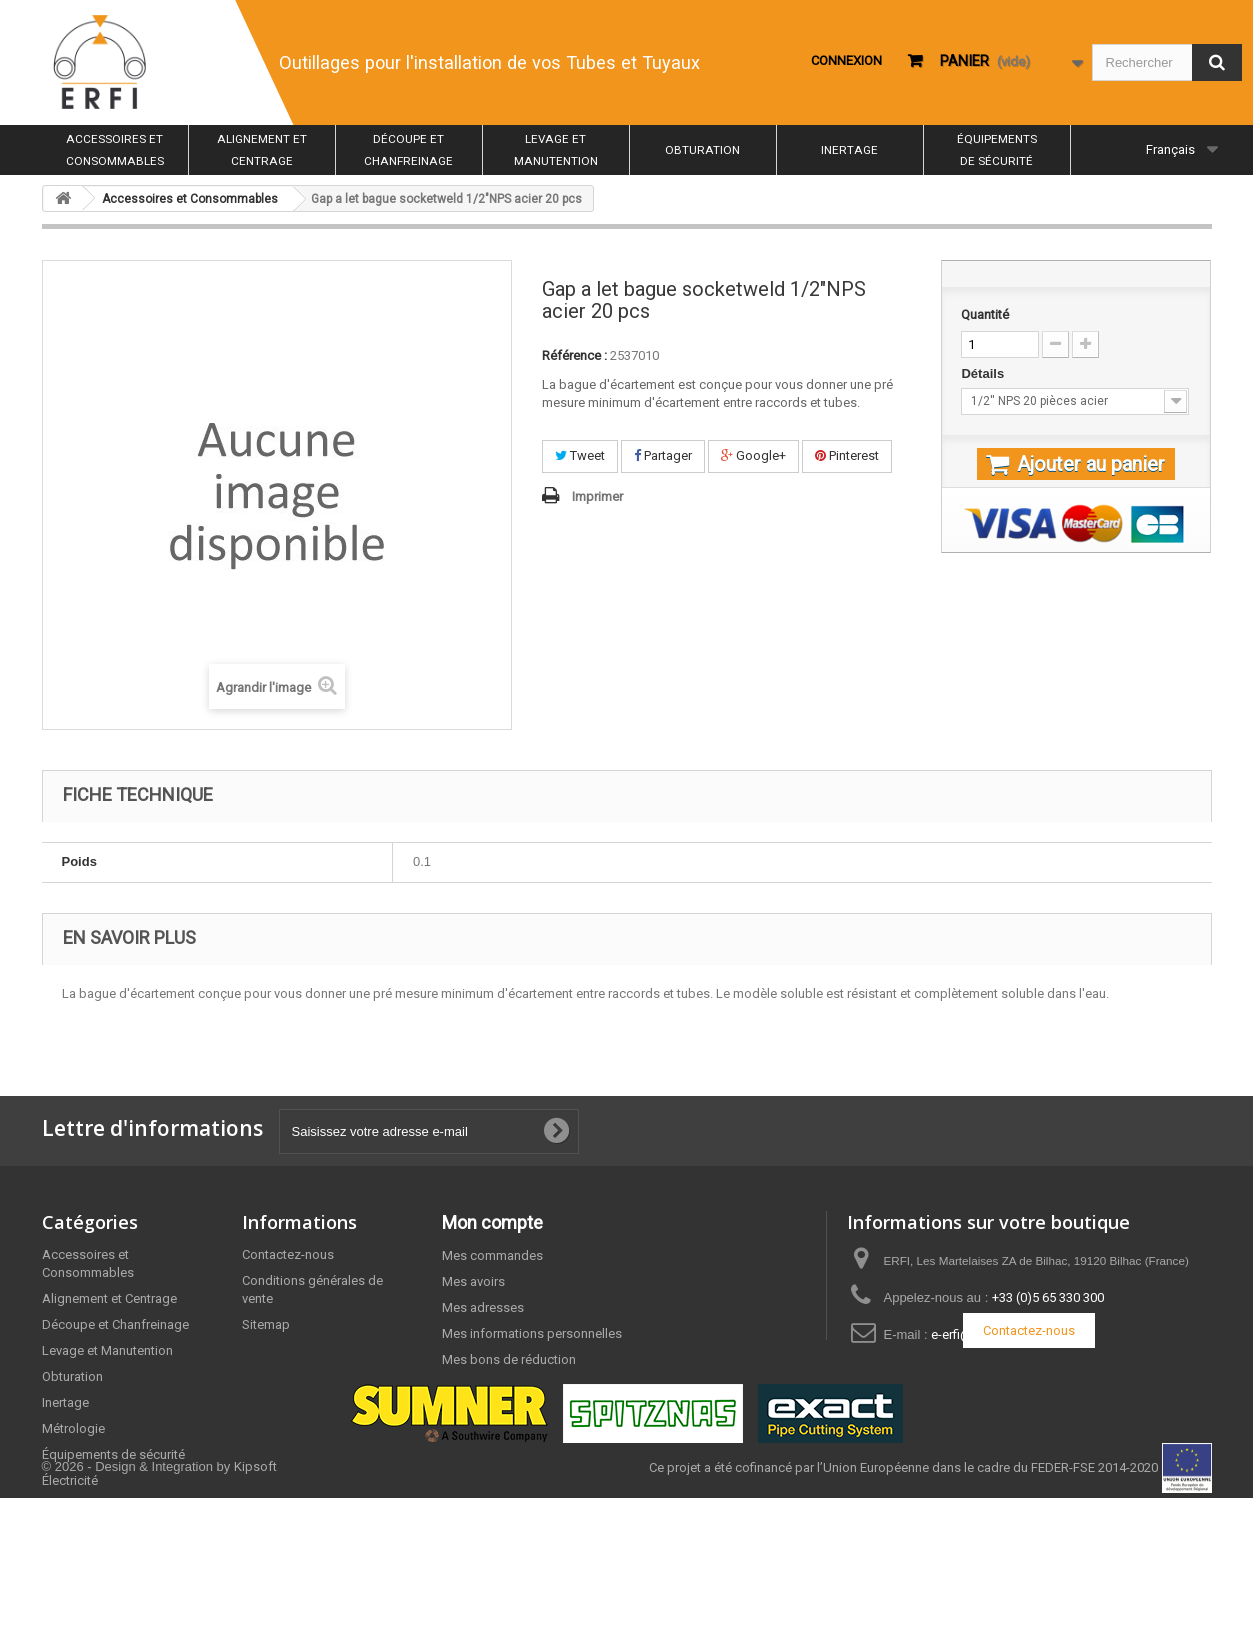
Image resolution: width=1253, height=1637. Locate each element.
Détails (984, 373)
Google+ (753, 455)
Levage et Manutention (556, 150)
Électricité (70, 1480)
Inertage (849, 150)
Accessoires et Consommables (115, 150)
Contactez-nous (288, 1254)
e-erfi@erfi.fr (966, 1334)
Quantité (985, 314)
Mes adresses (483, 1307)
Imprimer (597, 496)
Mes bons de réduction (509, 1359)
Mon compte (492, 1222)
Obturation (702, 150)
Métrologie (73, 1428)
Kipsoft (255, 1605)
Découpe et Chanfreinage (408, 150)
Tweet (580, 455)
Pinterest (847, 455)
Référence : (574, 355)
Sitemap (266, 1324)
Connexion (846, 60)
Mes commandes (492, 1255)
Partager (663, 455)
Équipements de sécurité (997, 150)
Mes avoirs (473, 1281)
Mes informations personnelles (532, 1333)
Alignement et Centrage (262, 150)
